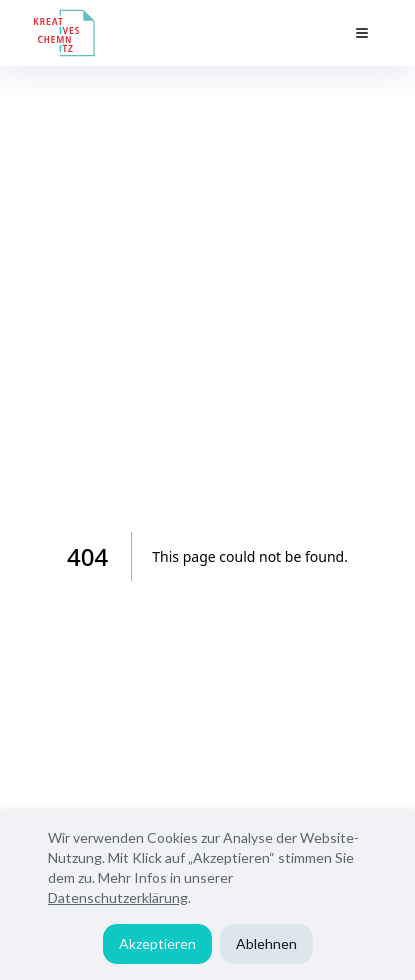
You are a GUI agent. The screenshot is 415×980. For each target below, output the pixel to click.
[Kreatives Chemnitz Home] (64, 33)
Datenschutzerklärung (118, 897)
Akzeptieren (157, 943)
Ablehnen (266, 943)
